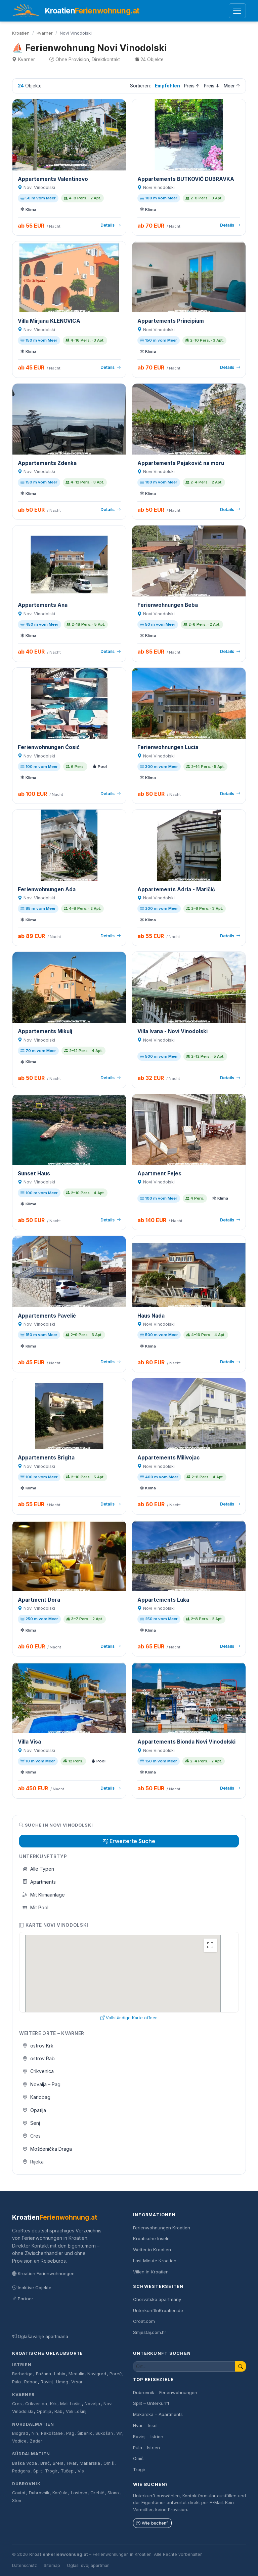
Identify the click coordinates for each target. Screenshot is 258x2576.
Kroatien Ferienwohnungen (43, 2273)
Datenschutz (24, 2565)
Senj (31, 2123)
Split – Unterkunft (151, 2403)
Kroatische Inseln (151, 2238)
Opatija (34, 2110)
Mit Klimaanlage (44, 1895)
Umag (62, 2381)
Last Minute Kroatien (154, 2260)
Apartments (39, 1882)
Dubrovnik (26, 2483)
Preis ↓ (212, 85)
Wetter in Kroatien (152, 2249)
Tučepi (68, 2470)
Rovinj (47, 2381)
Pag (70, 2433)
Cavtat (19, 2492)
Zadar (36, 2441)
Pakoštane (52, 2433)
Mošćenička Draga (47, 2149)
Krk (53, 2403)
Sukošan (104, 2433)
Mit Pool (36, 1907)
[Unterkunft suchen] (184, 2366)
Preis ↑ (192, 85)
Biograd (20, 2433)
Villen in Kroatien (151, 2271)
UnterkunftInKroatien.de (158, 2310)
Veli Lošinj (76, 2411)
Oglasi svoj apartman (88, 2565)
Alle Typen (38, 1869)
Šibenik (84, 2433)
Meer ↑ (232, 85)
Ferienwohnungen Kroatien (161, 2227)
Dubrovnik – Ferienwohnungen (165, 2392)
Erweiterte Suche (129, 1841)
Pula (16, 2381)
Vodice (19, 2441)
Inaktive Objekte (31, 2287)
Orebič (97, 2492)
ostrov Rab (39, 2058)
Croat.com (144, 2321)
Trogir (51, 2470)
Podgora (21, 2470)
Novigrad (96, 2373)
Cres (32, 2136)
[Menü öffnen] (237, 10)
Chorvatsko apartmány (157, 2299)
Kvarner (45, 33)
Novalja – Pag (42, 2084)
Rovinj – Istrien (148, 2436)
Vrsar (77, 2381)
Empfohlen (167, 85)
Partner (22, 2298)
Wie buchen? (152, 2523)
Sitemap (52, 2565)
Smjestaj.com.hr (149, 2332)
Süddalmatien (31, 2453)
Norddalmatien (33, 2424)
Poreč (116, 2373)
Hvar (72, 2463)
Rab (58, 2411)
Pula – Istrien (146, 2447)
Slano (113, 2492)
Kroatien (21, 33)
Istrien (22, 2364)
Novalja (92, 2403)
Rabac (31, 2381)
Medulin (76, 2373)
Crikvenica (38, 2071)
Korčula (60, 2492)
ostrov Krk (38, 2046)
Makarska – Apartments (158, 2414)
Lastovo (79, 2492)
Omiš (108, 2463)
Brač (45, 2463)
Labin (59, 2373)
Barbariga (22, 2373)
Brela (58, 2463)
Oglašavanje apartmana (40, 2336)
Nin (35, 2433)
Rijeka (33, 2161)
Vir (119, 2433)
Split (37, 2470)
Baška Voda (24, 2463)
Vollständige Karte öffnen (129, 2017)
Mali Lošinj (71, 2403)
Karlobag (37, 2097)
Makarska (90, 2463)
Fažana (43, 2373)
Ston (16, 2500)
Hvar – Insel (145, 2425)
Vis (81, 2470)
